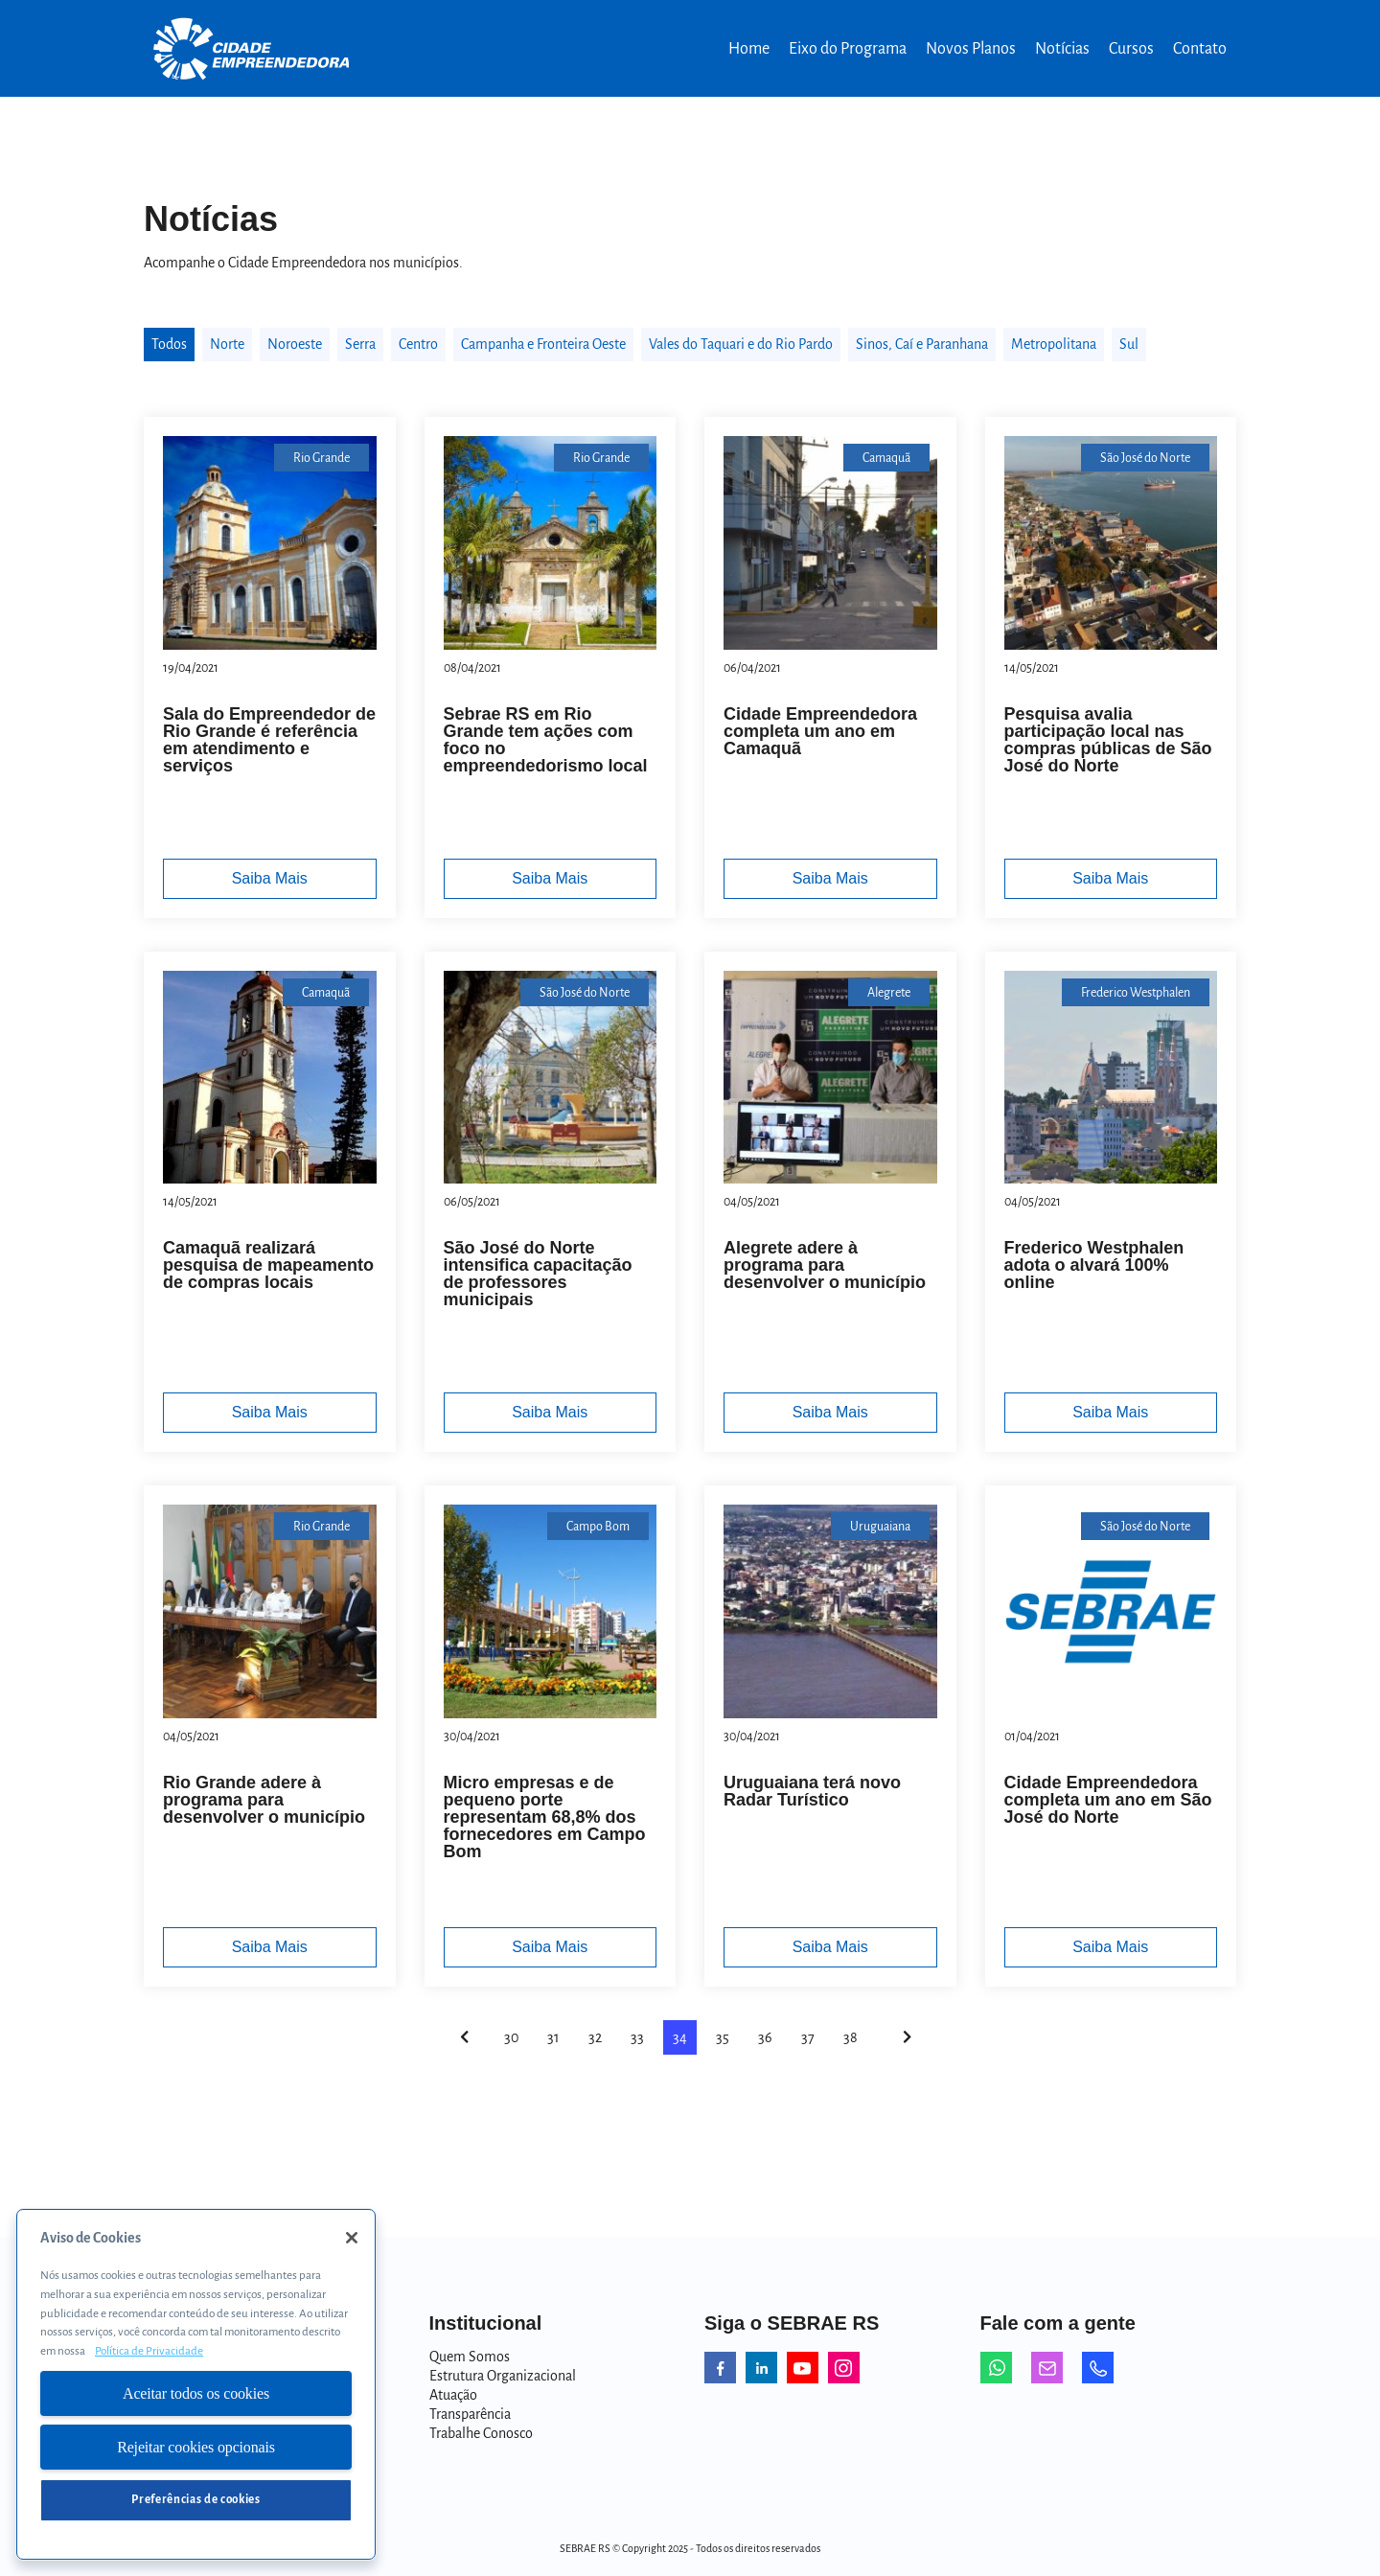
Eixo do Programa (848, 49)
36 (765, 2037)
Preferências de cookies (195, 2500)
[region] (196, 2384)
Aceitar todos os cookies (196, 2393)
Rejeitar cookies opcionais (196, 2447)
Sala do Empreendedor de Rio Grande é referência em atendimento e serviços (269, 739)
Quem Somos (469, 2356)
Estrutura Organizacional (502, 2375)
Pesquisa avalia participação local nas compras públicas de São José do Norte (1108, 739)
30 (511, 2037)
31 (553, 2037)
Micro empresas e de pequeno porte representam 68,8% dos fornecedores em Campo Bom (545, 1817)
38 (850, 2037)
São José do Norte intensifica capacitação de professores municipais (538, 1273)
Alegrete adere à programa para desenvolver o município (825, 1265)
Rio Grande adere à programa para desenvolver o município (264, 1800)
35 (722, 2037)
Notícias (1062, 49)
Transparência (470, 2414)
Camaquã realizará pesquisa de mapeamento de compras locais (268, 1265)
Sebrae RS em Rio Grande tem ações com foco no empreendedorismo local (546, 739)
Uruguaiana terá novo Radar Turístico (812, 1791)
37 (808, 2037)
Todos (169, 344)
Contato (1200, 49)
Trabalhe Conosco (481, 2433)
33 (637, 2037)
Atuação (453, 2395)
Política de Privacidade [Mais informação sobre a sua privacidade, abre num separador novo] (149, 2351)
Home (749, 49)
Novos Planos (971, 49)
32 (595, 2037)
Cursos (1131, 49)
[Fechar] (352, 2238)
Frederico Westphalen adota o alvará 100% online (1094, 1265)
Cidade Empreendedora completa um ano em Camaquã (820, 731)
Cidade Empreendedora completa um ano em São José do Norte (1108, 1800)
